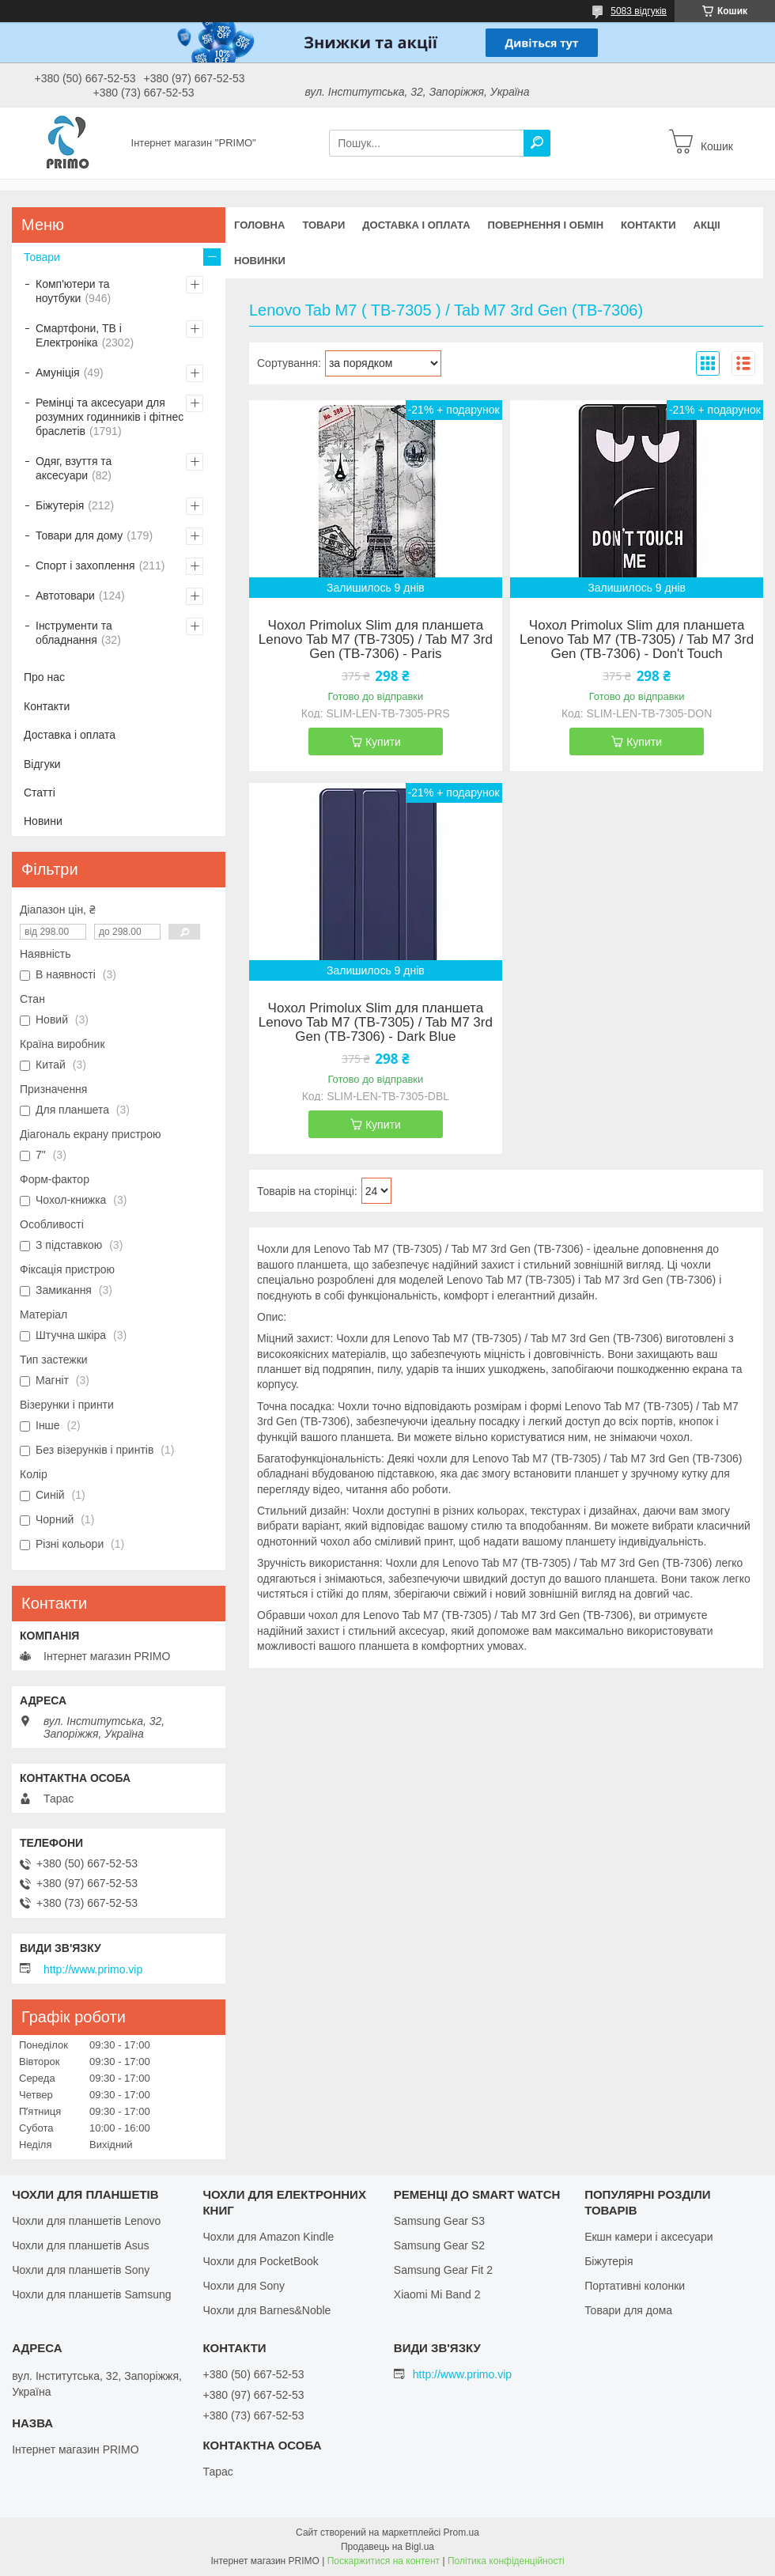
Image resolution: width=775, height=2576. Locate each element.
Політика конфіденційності (506, 2561)
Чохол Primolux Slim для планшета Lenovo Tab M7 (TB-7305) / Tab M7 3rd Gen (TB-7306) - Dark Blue (376, 1022)
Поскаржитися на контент (383, 2561)
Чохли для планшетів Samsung (91, 2294)
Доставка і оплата (416, 225)
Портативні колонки (634, 2285)
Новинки (259, 261)
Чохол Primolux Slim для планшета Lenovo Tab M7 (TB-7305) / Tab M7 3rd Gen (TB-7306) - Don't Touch (637, 639)
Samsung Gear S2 (439, 2245)
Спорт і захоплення (85, 565)
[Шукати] (537, 143)
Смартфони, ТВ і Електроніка (79, 335)
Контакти (648, 225)
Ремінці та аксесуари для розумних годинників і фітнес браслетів (109, 416)
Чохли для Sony (243, 2285)
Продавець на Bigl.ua (387, 2546)
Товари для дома (628, 2310)
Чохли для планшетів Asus (80, 2245)
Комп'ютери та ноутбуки (73, 291)
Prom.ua (461, 2532)
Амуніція (58, 372)
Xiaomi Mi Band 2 (437, 2294)
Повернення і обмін (546, 225)
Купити (383, 742)
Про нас (44, 677)
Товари (323, 225)
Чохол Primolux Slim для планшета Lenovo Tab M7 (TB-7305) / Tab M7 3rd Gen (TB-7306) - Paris (376, 639)
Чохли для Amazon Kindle (268, 2236)
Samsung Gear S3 (439, 2221)
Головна (259, 225)
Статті (39, 792)
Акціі (707, 225)
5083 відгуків (639, 11)
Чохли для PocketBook (260, 2261)
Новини (43, 821)
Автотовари (65, 595)
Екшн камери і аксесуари (648, 2236)
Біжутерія (60, 505)
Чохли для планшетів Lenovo (86, 2221)
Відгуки (42, 764)
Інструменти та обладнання (74, 632)
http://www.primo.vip (92, 1969)
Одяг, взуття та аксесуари (74, 468)
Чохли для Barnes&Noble (266, 2310)
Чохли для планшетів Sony (80, 2270)
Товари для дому (79, 535)
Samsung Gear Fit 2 (443, 2270)
